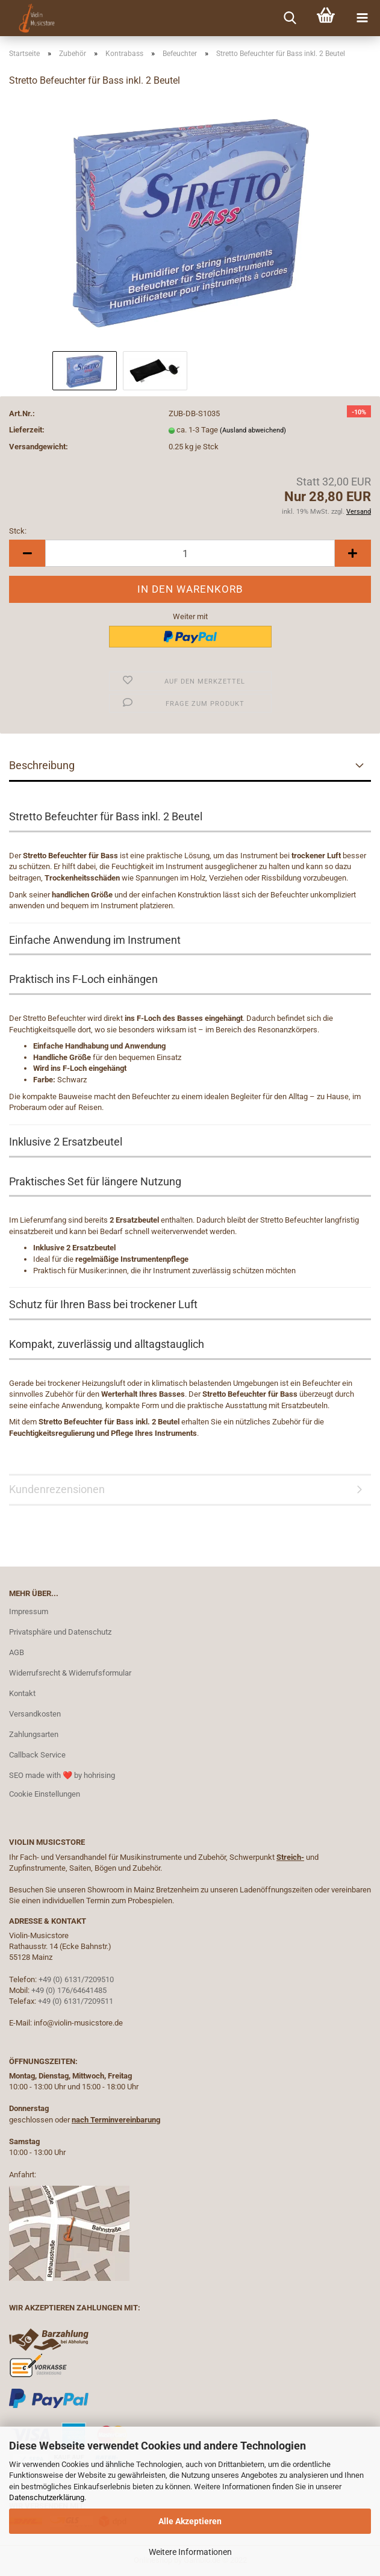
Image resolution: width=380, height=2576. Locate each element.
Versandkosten (35, 1713)
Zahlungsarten (33, 1734)
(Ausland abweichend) (253, 430)
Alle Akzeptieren (190, 2521)
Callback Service (37, 1754)
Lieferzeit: (27, 429)
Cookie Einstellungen (44, 1793)
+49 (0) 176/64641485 (69, 1990)
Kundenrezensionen (57, 1489)
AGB (16, 1652)
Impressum (28, 1611)
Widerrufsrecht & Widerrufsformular (70, 1672)
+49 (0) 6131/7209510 (76, 1979)
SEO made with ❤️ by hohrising (62, 1775)
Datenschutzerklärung (46, 2497)
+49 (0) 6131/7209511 (75, 2001)
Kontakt (22, 1693)
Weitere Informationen (190, 2552)
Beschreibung (42, 765)
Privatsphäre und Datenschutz (60, 1631)
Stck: (17, 530)
